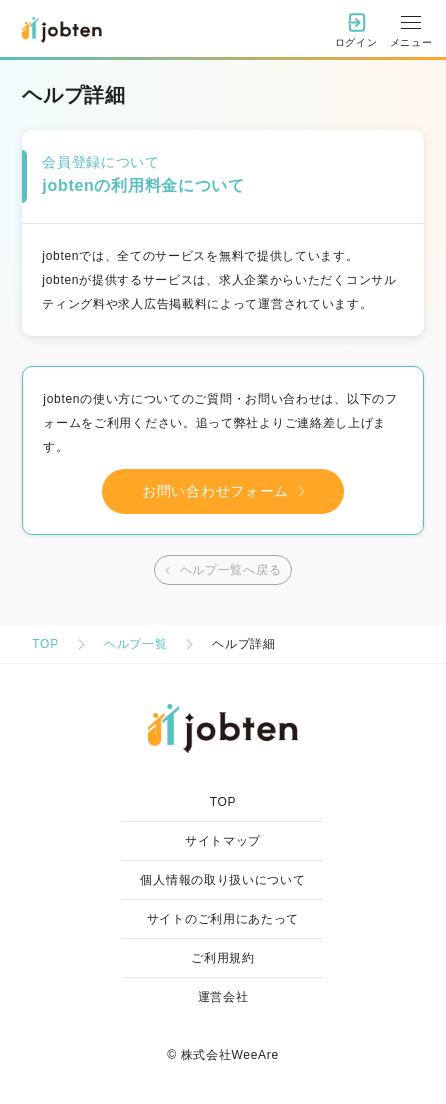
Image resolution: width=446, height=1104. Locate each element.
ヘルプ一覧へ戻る (221, 570)
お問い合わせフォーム (228, 491)
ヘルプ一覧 (136, 644)
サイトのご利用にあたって (223, 919)
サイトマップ (223, 841)
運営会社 (223, 997)
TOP (45, 644)
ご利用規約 (223, 958)
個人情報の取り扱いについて (222, 880)
